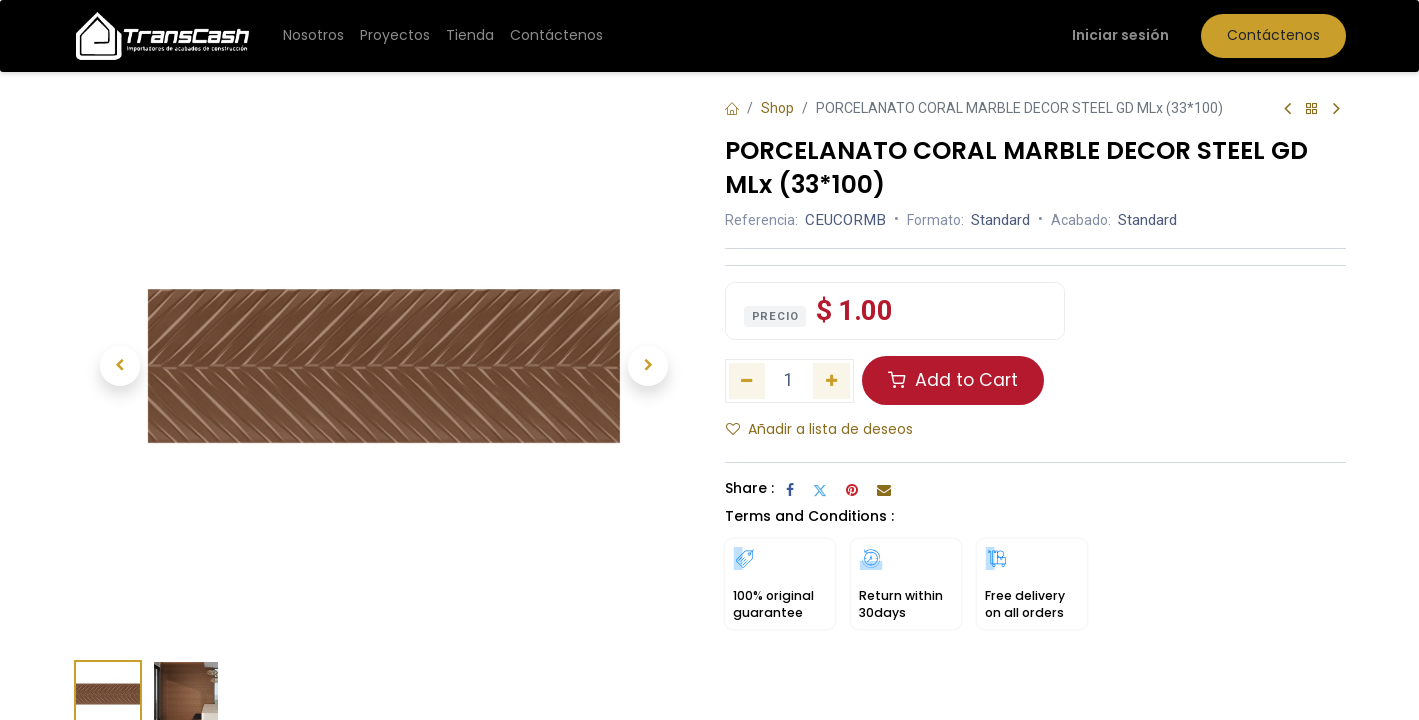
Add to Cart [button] (953, 380)
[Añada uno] (831, 381)
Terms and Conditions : (809, 516)
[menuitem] (313, 36)
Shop (777, 108)
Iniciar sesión (1120, 35)
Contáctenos (1273, 35)
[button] (120, 366)
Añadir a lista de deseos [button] (819, 429)
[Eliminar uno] (747, 381)
